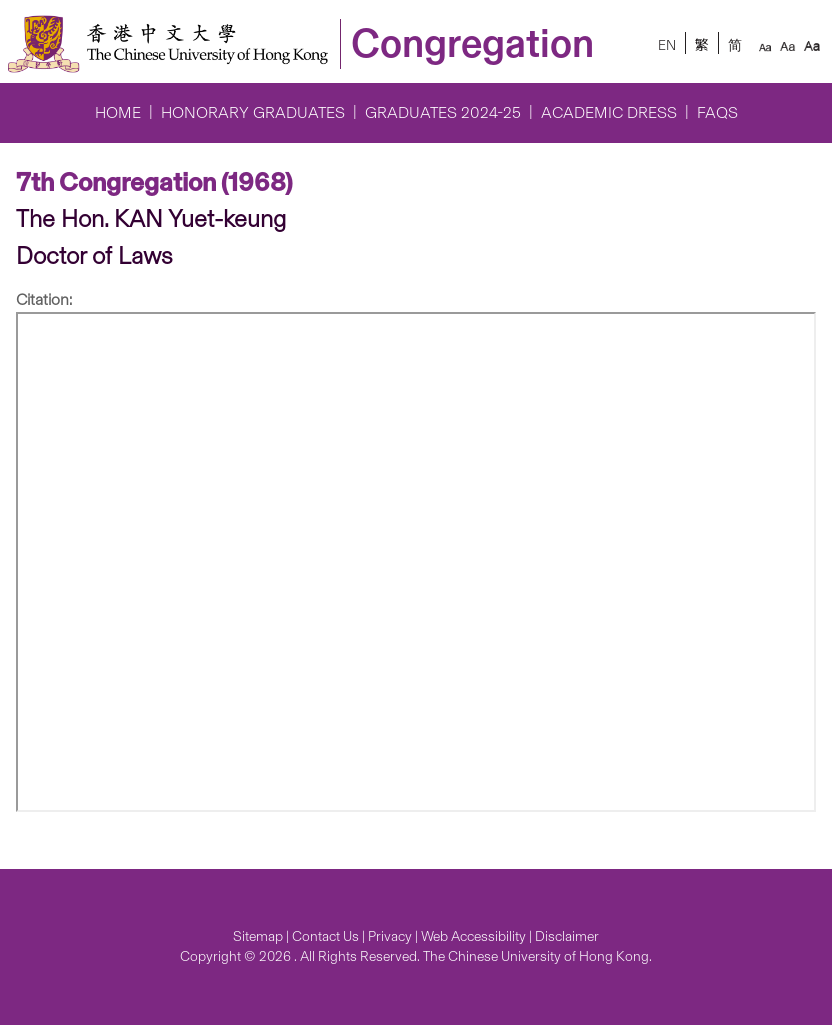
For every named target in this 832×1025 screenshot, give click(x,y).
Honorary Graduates (253, 112)
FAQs (717, 112)
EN (667, 45)
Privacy (390, 936)
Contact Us (325, 936)
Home (118, 112)
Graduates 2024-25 (443, 112)
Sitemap (258, 936)
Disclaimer (567, 936)
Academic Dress (609, 112)
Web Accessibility (473, 936)
